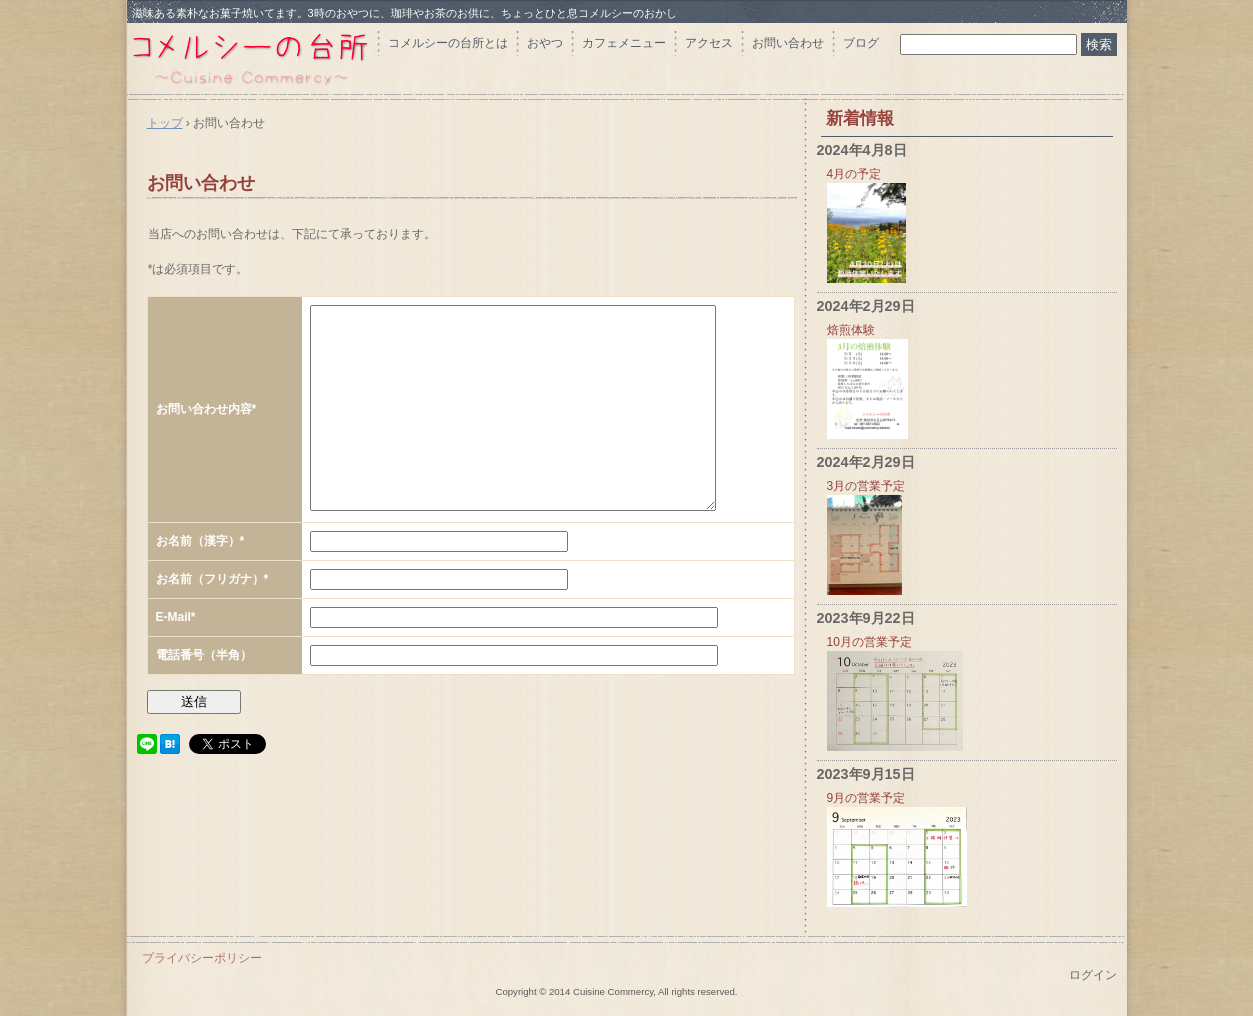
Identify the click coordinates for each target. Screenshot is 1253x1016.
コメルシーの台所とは (448, 43)
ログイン (1093, 975)
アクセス (709, 43)
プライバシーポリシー (202, 958)
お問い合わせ (788, 43)
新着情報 (860, 118)
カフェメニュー (624, 43)
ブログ (861, 43)
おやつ (545, 43)
